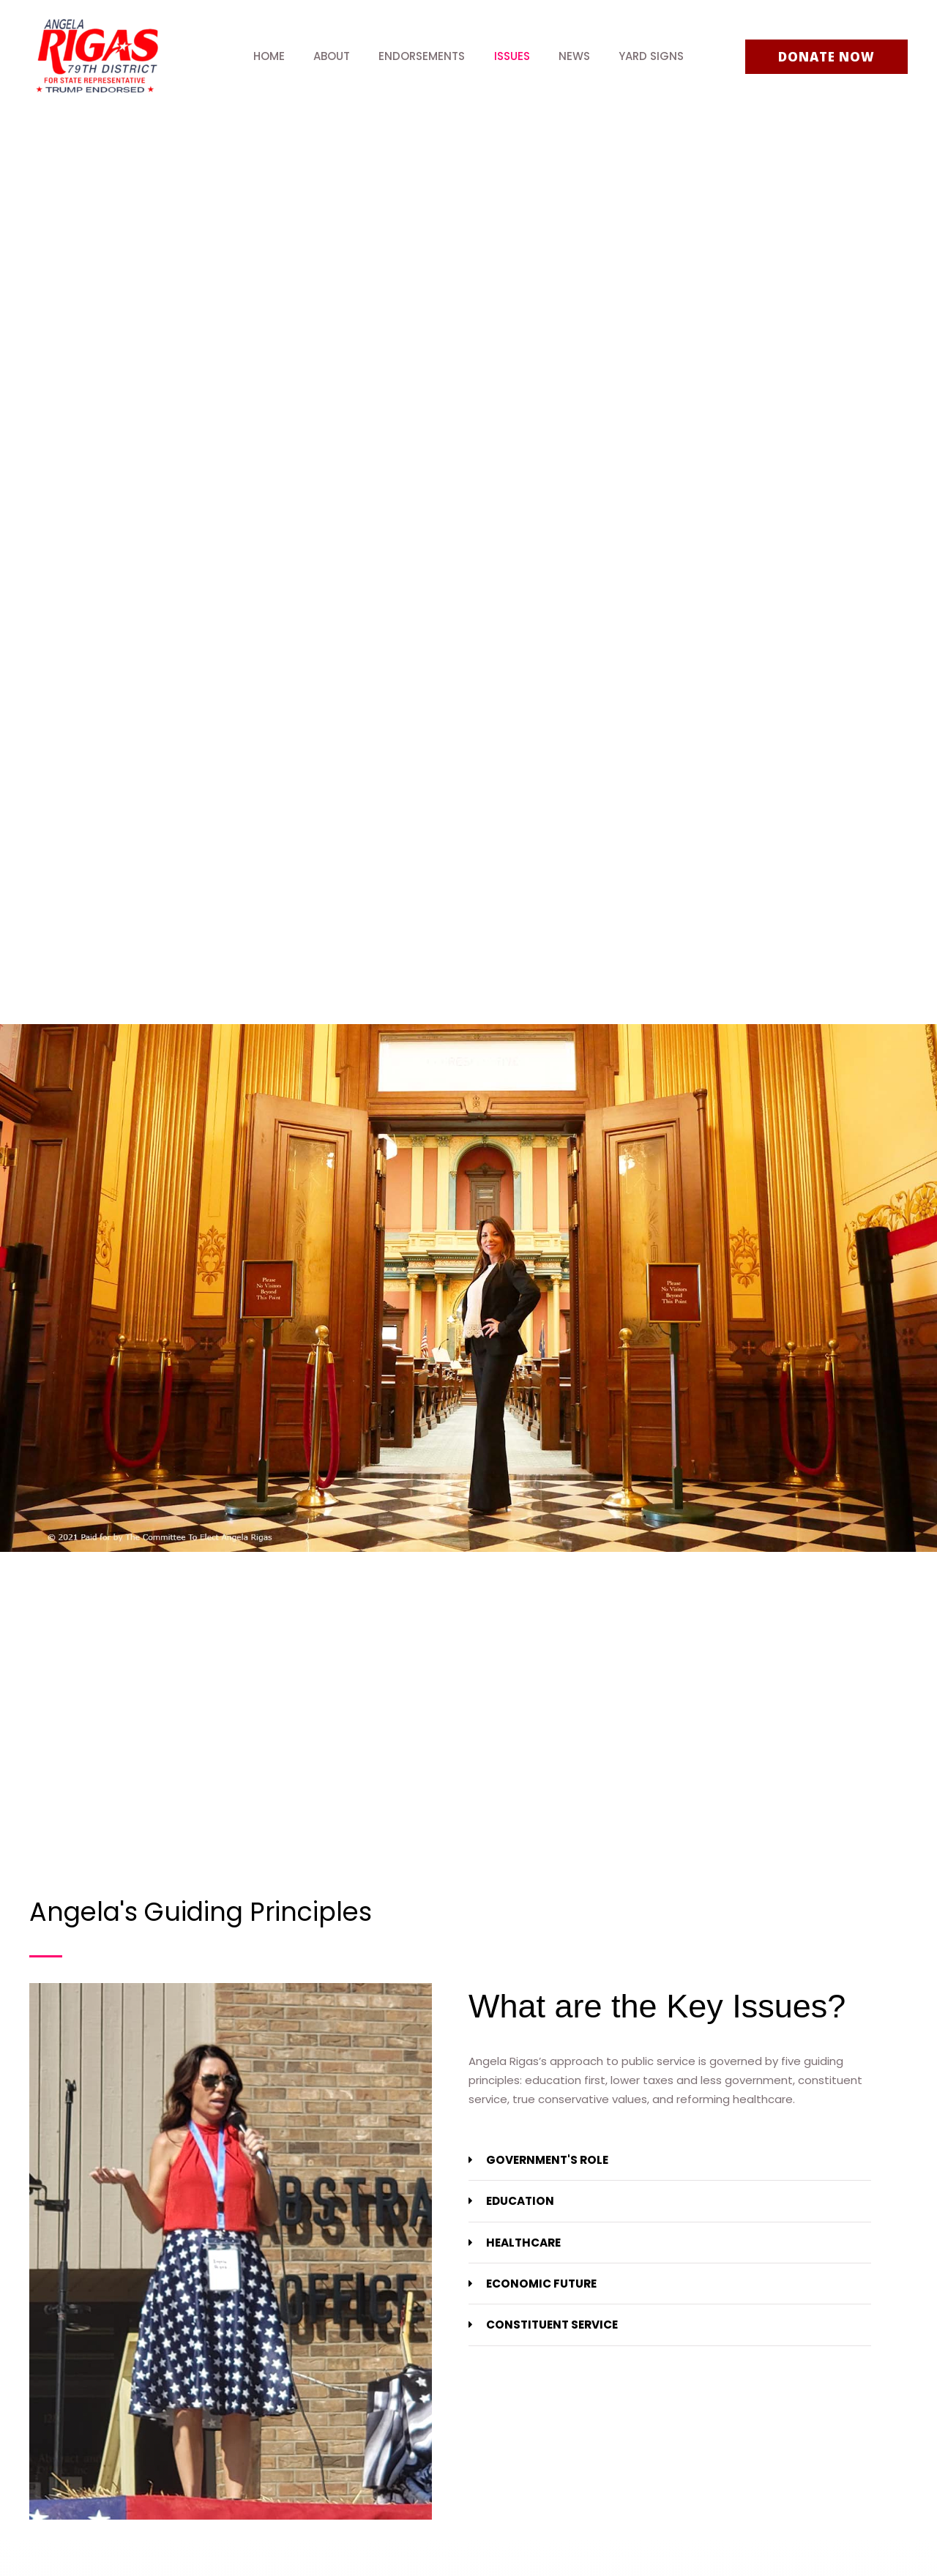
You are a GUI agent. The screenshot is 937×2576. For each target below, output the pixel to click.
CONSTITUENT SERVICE (551, 2324)
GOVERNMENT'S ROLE (546, 2160)
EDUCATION (519, 2201)
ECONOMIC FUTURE (540, 2283)
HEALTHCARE (522, 2242)
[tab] (669, 2160)
